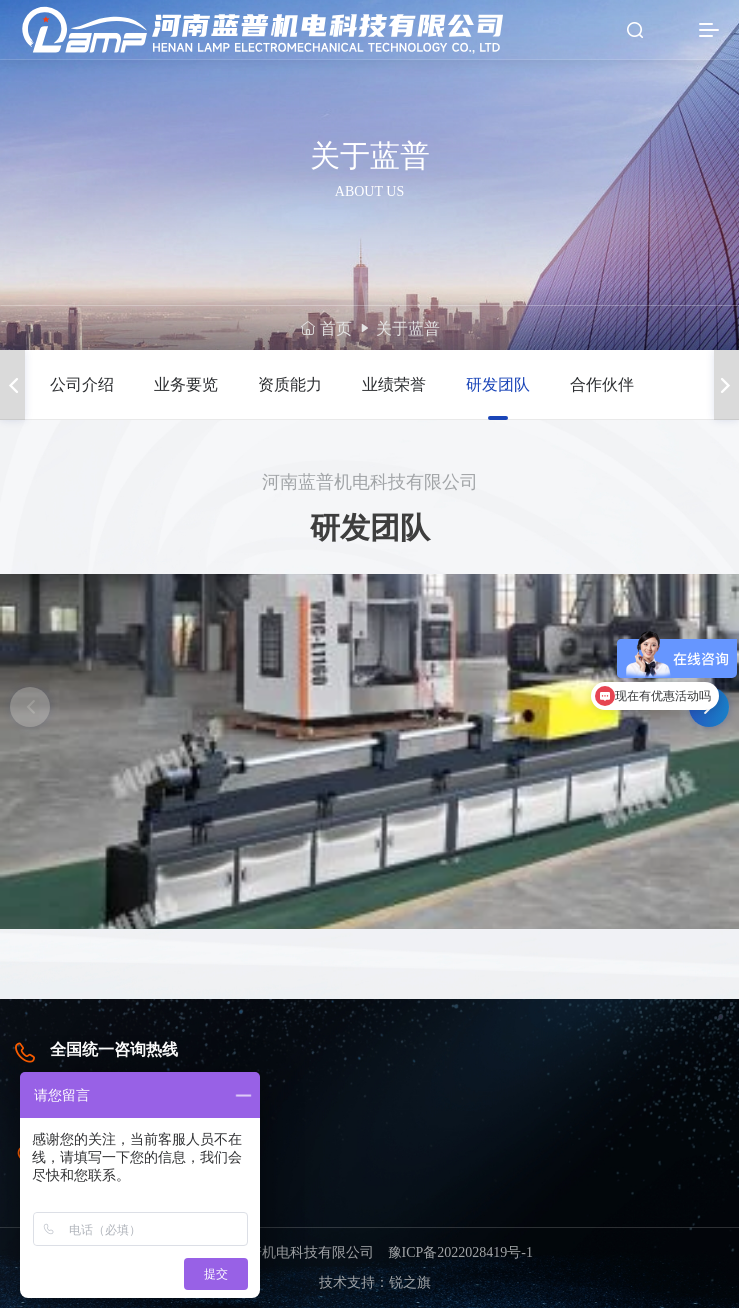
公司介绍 (82, 384)
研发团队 (498, 384)
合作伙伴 (602, 384)
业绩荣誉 (394, 384)
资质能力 (290, 384)
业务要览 (186, 384)
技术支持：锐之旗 (375, 1282)
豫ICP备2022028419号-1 (460, 1252)
